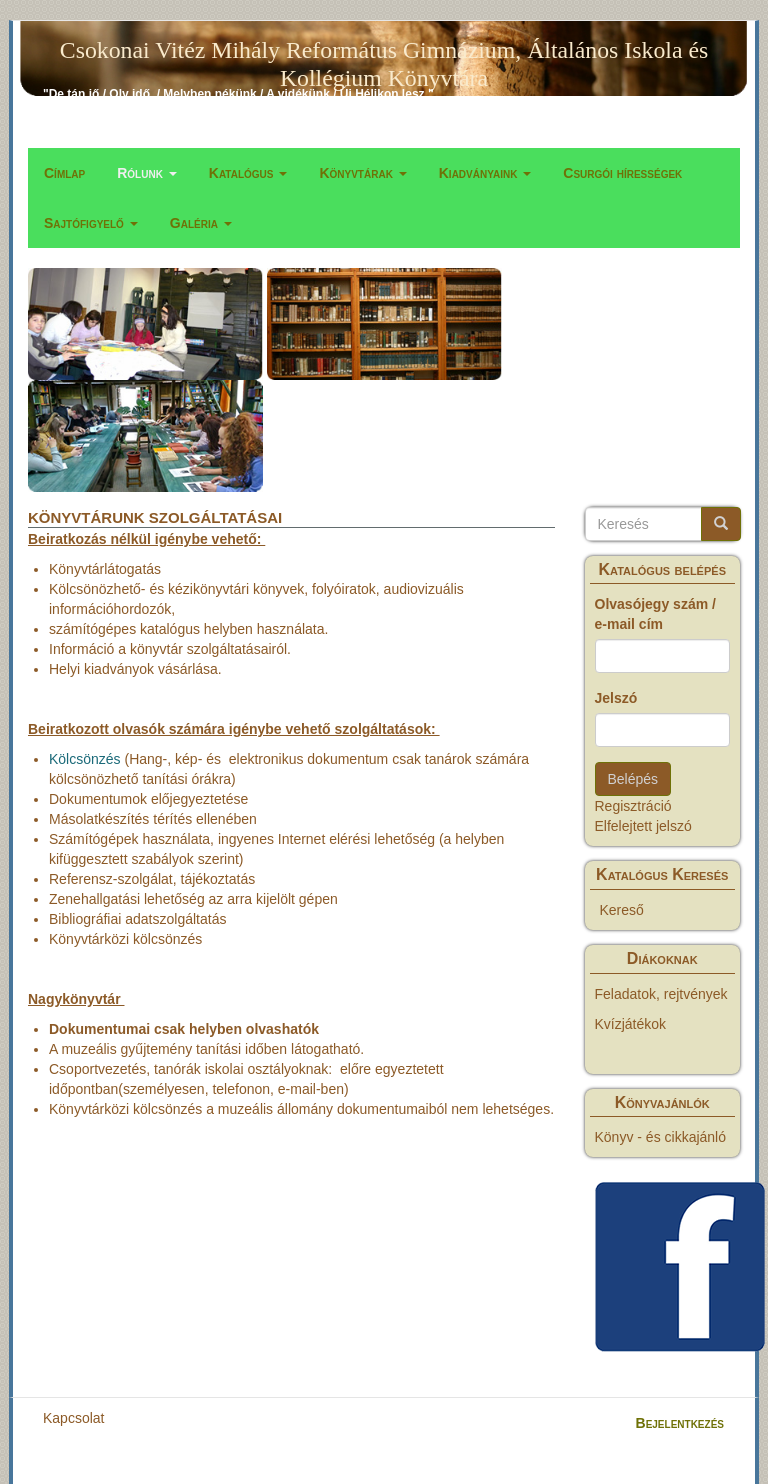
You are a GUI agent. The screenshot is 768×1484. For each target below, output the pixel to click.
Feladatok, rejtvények (661, 994)
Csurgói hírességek (622, 173)
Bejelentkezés (680, 1423)
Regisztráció (633, 806)
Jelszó (616, 698)
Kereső (622, 910)
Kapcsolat (73, 1418)
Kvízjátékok (631, 1024)
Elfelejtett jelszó (643, 826)
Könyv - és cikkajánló (661, 1137)
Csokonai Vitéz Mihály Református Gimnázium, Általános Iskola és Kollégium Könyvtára (384, 54)
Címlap (64, 173)
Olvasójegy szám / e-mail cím (655, 614)
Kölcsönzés (85, 759)
